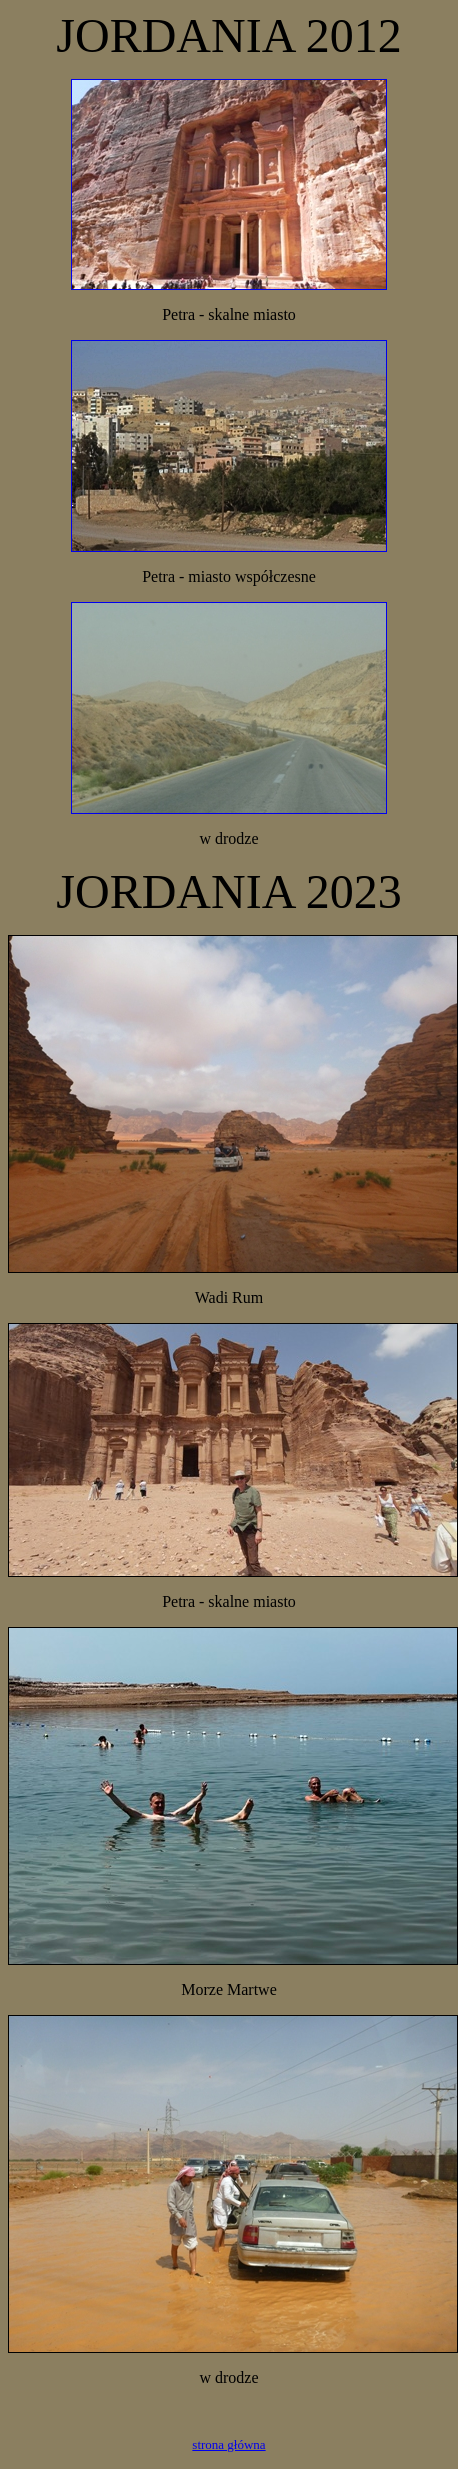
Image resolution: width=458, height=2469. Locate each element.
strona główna (228, 2444)
